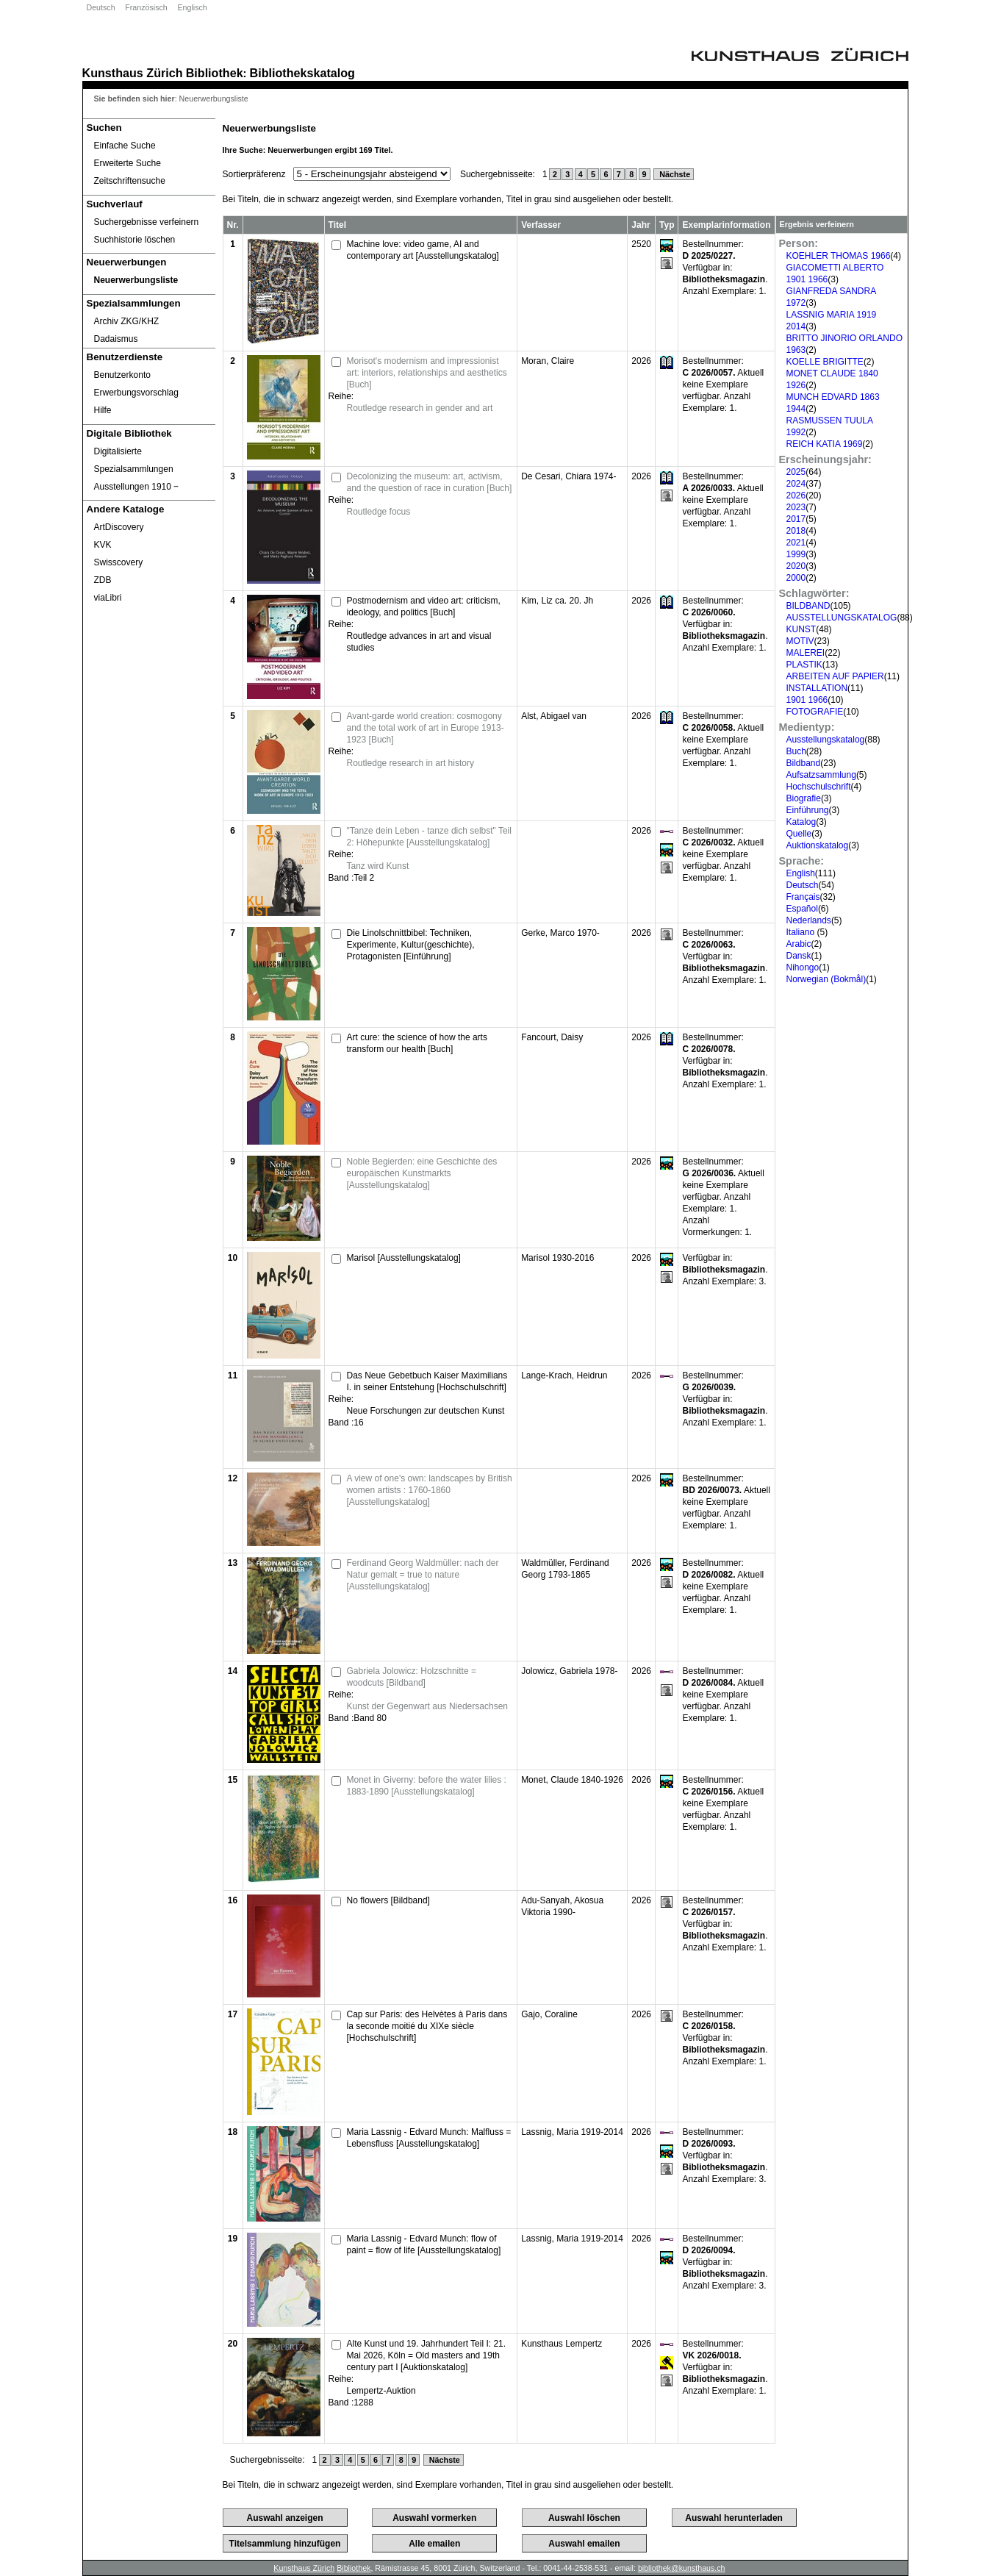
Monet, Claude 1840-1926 (572, 1780)
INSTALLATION (817, 688)
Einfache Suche (125, 145)
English (800, 873)
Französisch (146, 7)
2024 (796, 484)
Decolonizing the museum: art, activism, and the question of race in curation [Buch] (429, 482)
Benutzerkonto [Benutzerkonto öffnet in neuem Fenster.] (122, 375)
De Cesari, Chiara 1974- (568, 476)
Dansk (798, 956)
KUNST (801, 629)
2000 (796, 578)
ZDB (103, 580)
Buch (796, 751)
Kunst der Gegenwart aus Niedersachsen (427, 1706)
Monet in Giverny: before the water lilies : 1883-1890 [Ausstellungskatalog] (426, 1786)
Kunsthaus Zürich (132, 72)
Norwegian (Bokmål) (826, 979)
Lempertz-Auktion (381, 2391)
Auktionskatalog (817, 845)
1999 (796, 554)
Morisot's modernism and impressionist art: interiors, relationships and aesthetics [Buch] (427, 373)
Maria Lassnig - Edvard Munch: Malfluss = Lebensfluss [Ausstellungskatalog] (429, 2138)
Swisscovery (118, 562)
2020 (796, 566)
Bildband (803, 763)
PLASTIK (804, 664)
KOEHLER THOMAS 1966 (838, 256)
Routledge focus (379, 512)
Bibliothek (214, 72)
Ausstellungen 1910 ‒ (136, 487)
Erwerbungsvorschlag (136, 392)
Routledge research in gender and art (420, 408)
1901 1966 (807, 700)
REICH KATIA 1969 (824, 444)
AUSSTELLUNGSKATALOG (841, 617)
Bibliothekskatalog (302, 72)
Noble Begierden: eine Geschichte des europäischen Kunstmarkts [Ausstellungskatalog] (422, 1173)
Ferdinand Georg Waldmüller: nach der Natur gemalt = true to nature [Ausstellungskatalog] (423, 1575)
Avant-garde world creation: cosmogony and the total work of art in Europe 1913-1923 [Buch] (425, 728)
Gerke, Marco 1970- (560, 933)
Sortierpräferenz (254, 174)
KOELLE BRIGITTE (825, 362)
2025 (796, 472)
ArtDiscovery (119, 527)
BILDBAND (808, 606)
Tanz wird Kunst (378, 866)
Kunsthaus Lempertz (561, 2344)
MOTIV (800, 641)
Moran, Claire (547, 361)
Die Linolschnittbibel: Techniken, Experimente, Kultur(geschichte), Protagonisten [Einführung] (411, 945)
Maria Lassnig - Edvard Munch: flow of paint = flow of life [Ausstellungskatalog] (424, 2244)
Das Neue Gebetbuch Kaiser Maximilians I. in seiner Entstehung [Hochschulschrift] (427, 1381)
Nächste (673, 174)
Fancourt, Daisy (552, 1037)
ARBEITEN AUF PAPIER (835, 676)
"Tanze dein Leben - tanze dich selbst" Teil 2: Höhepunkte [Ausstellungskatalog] (429, 837)
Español (802, 909)
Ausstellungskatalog (825, 739)
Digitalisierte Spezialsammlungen (133, 460)
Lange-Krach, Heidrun (564, 1375)
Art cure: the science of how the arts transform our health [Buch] (417, 1043)
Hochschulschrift (818, 786)
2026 (796, 495)
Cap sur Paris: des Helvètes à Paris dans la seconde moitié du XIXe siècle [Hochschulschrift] (427, 2026)
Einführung (807, 810)
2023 (796, 507)
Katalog (801, 822)
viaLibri (108, 598)
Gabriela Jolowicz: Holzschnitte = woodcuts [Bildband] (411, 1677)
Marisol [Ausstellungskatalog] (404, 1258)
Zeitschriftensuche (129, 181)
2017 (796, 519)
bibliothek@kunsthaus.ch (681, 2568)
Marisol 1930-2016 (557, 1258)
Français (803, 897)
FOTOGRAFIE (815, 711)
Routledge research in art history (410, 763)
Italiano (801, 932)
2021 (796, 542)
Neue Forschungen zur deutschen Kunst (426, 1411)
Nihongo (802, 967)
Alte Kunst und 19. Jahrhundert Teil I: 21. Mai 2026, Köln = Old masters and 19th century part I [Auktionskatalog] (426, 2355)
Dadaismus (116, 339)
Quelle (799, 834)
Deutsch (101, 7)
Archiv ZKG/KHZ (126, 321)
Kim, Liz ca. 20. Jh (557, 600)
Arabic (798, 944)
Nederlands (808, 920)
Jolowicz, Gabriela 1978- (569, 1671)
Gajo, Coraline (549, 2014)
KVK (103, 545)
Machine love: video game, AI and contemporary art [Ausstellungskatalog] (423, 250)
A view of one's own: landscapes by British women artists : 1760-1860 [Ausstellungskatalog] (429, 1490)
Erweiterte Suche (127, 163)
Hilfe (103, 410)
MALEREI (805, 653)
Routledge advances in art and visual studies (419, 642)
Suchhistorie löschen (135, 240)
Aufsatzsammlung (821, 775)
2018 (796, 531)
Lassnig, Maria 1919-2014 (572, 2132)
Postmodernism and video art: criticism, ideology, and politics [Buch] (424, 606)
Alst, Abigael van (554, 716)
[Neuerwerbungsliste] (149, 280)
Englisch (192, 7)
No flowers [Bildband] (388, 1900)
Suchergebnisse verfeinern (146, 222)
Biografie (803, 798)
